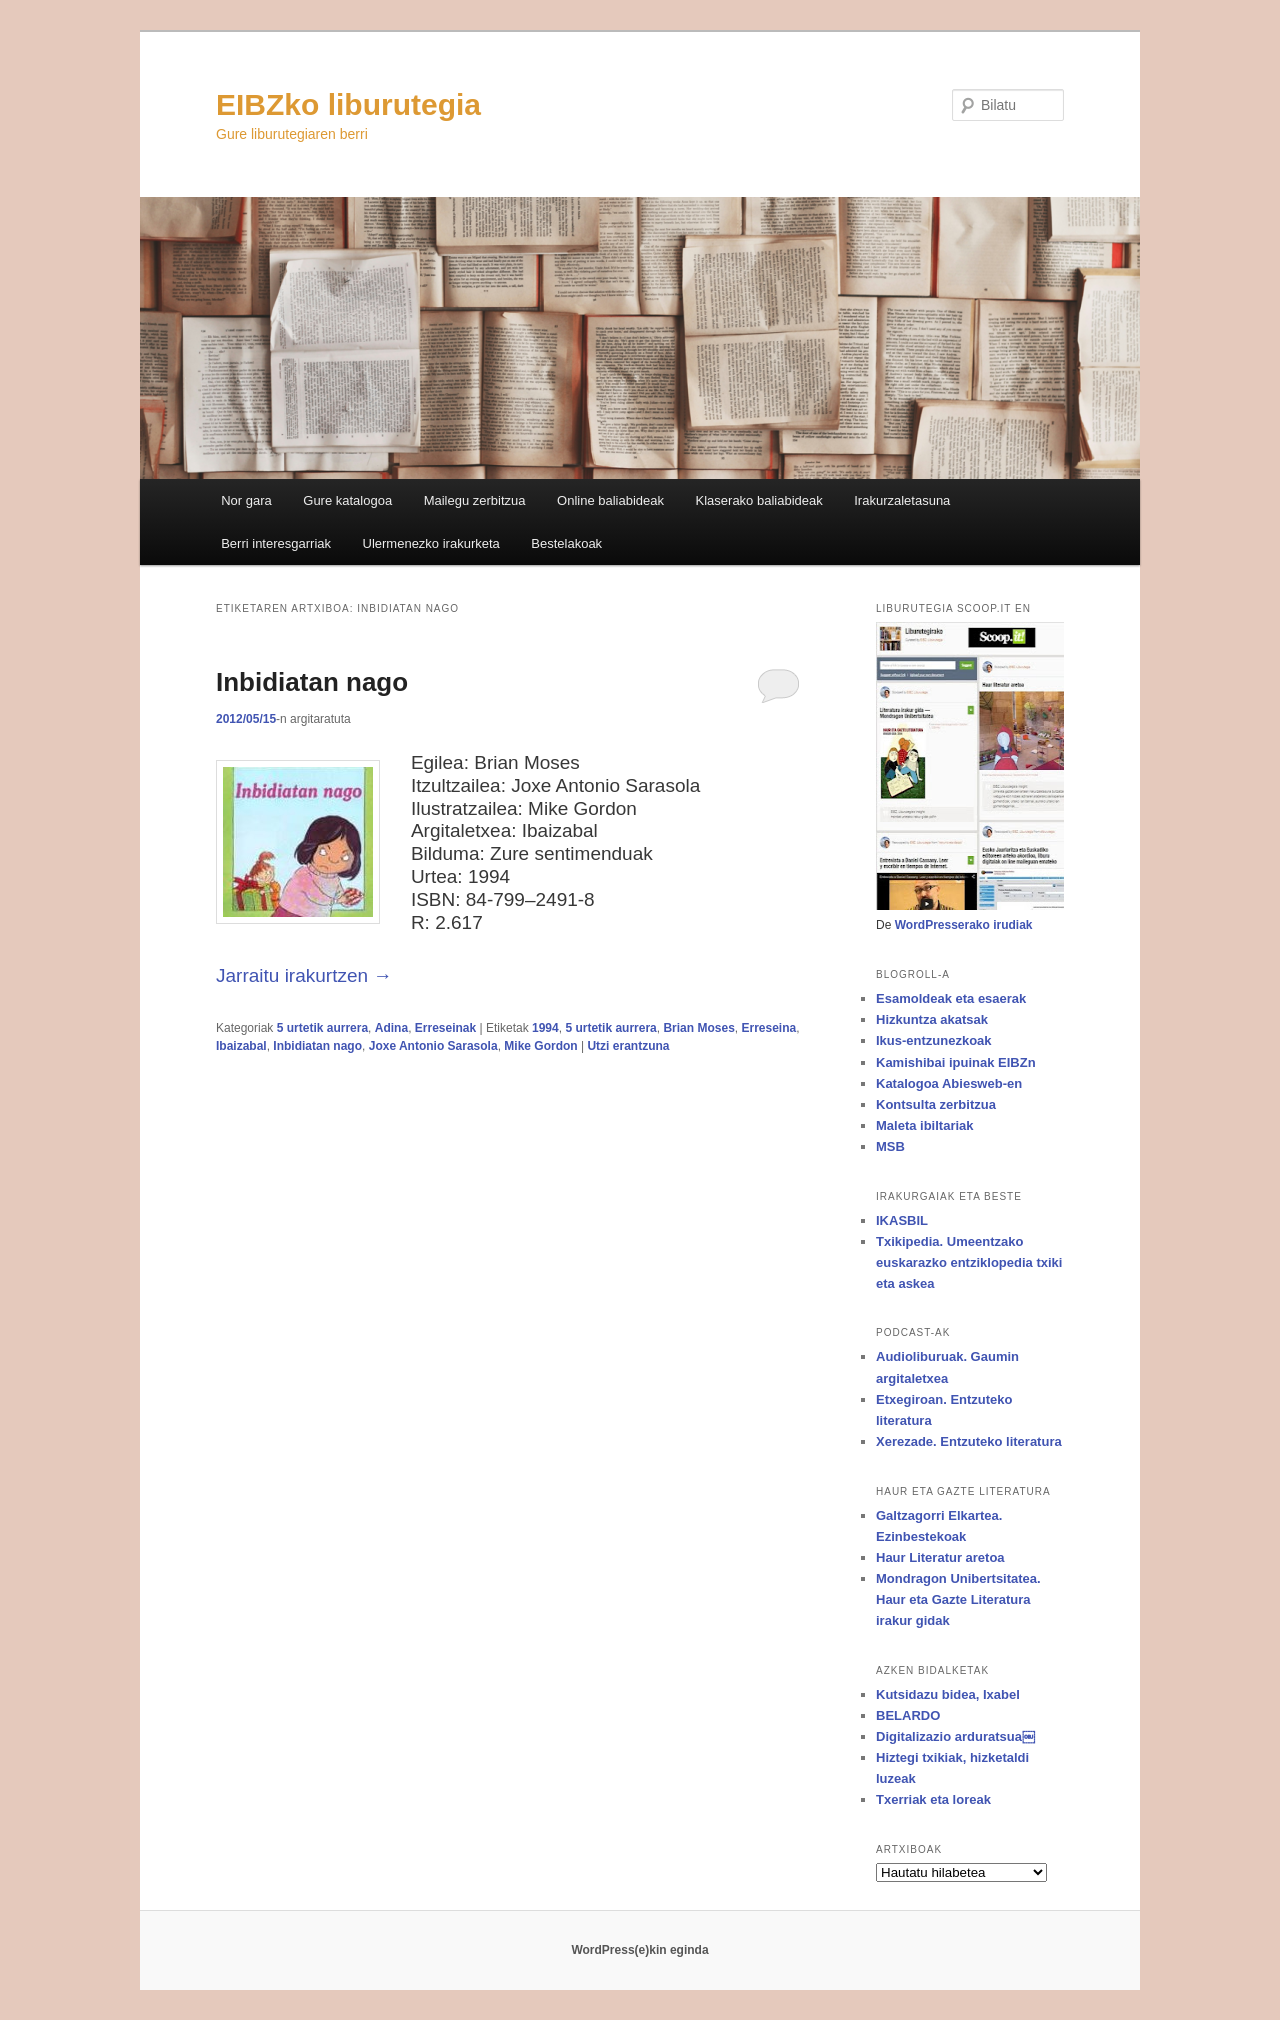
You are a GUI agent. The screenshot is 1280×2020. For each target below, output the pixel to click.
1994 (545, 1028)
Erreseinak (445, 1028)
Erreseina (768, 1028)
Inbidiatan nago (312, 682)
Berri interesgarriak (276, 543)
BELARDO (908, 1715)
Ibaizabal (241, 1046)
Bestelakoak (566, 543)
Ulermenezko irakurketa (431, 543)
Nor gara (246, 500)
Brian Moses (698, 1028)
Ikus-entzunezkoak (934, 1040)
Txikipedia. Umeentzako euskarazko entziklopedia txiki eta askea (969, 1262)
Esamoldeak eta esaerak (951, 998)
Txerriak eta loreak (933, 1799)
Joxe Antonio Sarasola (433, 1046)
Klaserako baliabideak (759, 500)
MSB (890, 1146)
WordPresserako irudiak (964, 925)
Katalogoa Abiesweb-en (949, 1083)
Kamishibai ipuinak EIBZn (956, 1062)
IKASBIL (902, 1220)
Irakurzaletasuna (902, 500)
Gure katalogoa (347, 500)
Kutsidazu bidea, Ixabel (948, 1694)
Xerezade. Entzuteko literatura (969, 1441)
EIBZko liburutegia (348, 104)
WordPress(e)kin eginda (639, 1950)
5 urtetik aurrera (322, 1028)
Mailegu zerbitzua (475, 500)
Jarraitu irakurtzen (304, 975)
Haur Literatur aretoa (940, 1557)
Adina (391, 1028)
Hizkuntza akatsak (932, 1019)
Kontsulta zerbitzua (936, 1104)
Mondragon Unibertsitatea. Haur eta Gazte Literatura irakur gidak (958, 1599)
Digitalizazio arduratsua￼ (955, 1736)
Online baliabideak (610, 500)
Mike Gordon (540, 1046)
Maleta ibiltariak (925, 1125)
